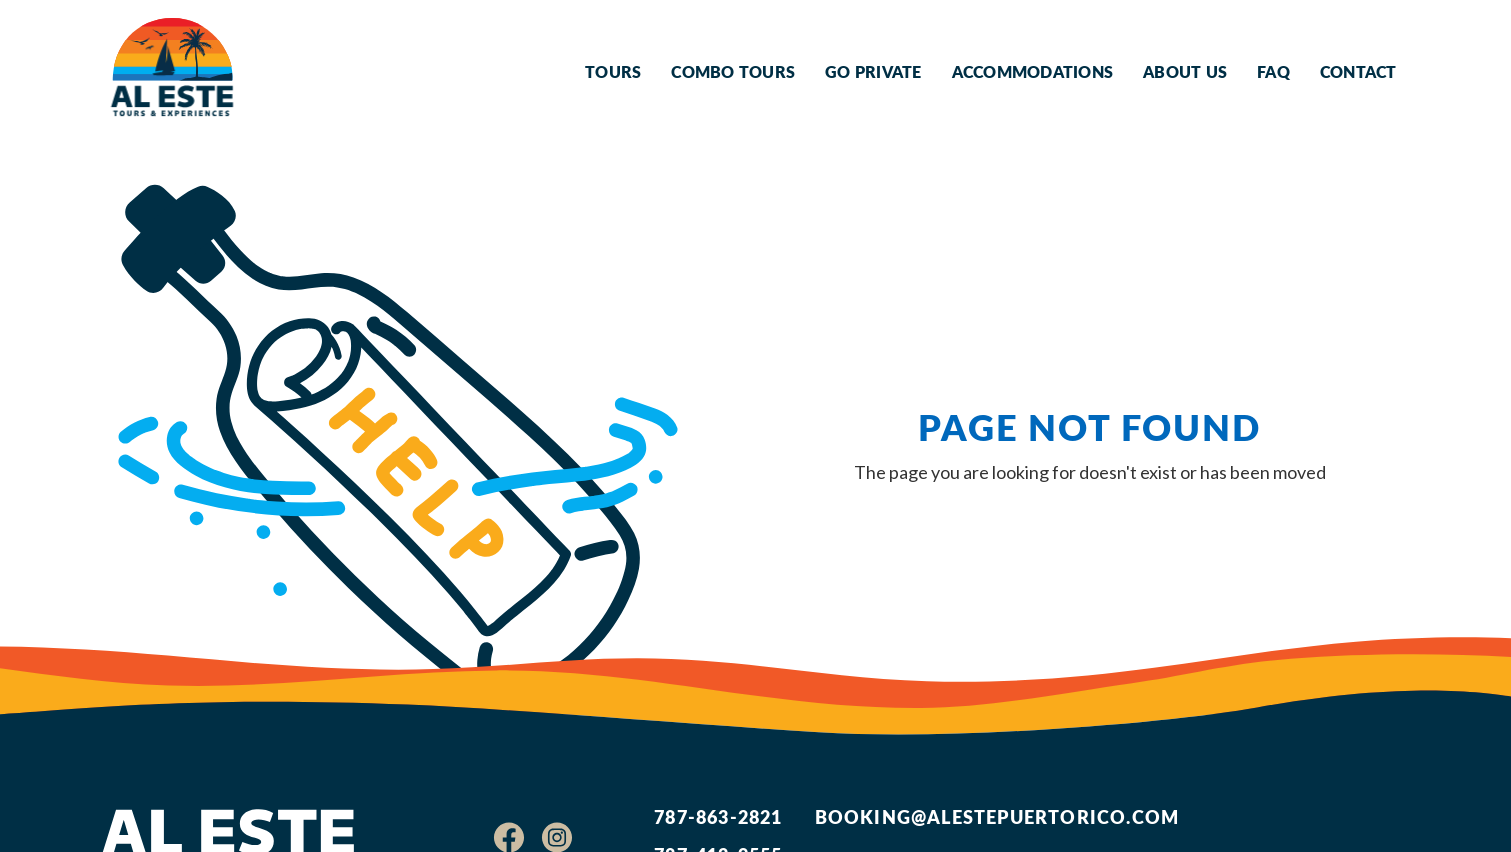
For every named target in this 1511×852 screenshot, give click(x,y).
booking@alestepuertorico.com (997, 816)
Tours (613, 71)
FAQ (1273, 71)
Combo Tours (733, 71)
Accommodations (1033, 71)
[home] (172, 71)
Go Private (873, 71)
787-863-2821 (718, 816)
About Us (1185, 71)
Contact (1358, 71)
